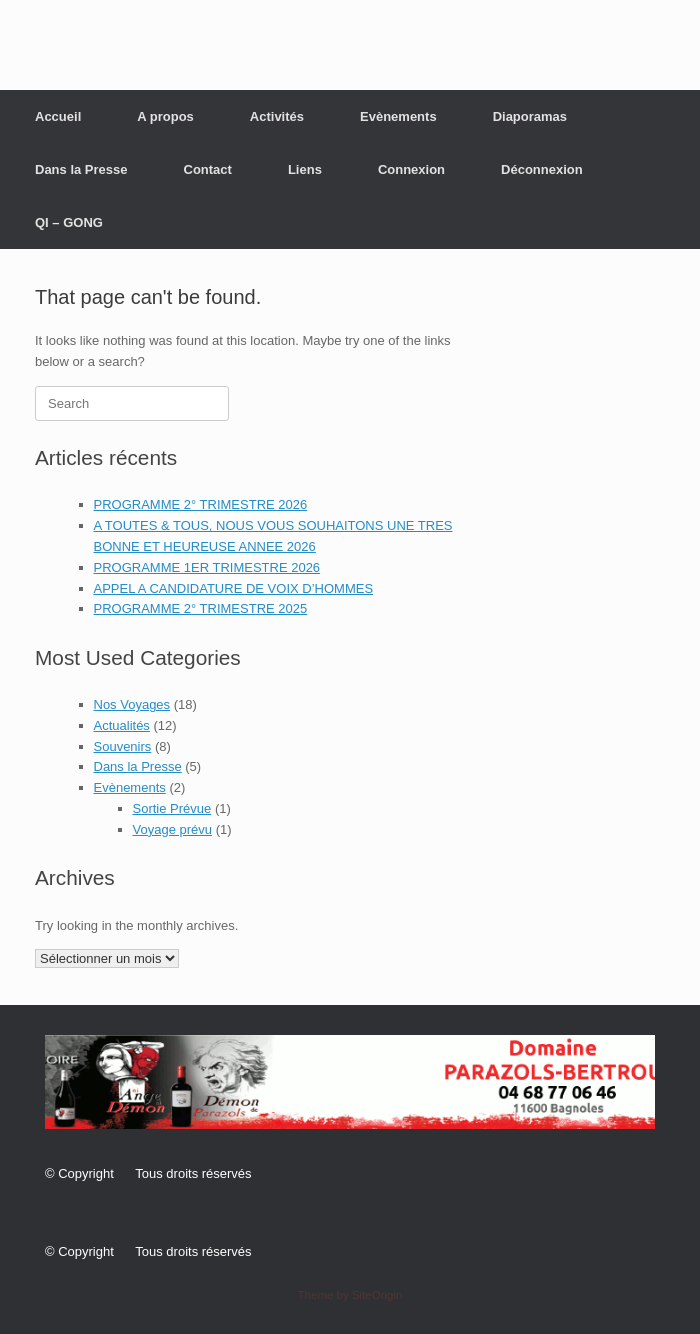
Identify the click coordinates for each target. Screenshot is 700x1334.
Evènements (398, 116)
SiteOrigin (377, 1295)
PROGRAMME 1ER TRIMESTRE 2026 (207, 567)
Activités (277, 116)
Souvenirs (123, 746)
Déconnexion (542, 169)
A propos (165, 116)
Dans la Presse (81, 169)
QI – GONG (69, 222)
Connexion (411, 169)
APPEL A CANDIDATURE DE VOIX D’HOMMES (234, 588)
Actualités (122, 725)
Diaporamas (530, 116)
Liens (305, 169)
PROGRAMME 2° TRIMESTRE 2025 (201, 608)
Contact (208, 169)
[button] (350, 1082)
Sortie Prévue (172, 808)
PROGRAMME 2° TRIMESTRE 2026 (201, 504)
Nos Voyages (132, 704)
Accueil (58, 116)
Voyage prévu (173, 829)
